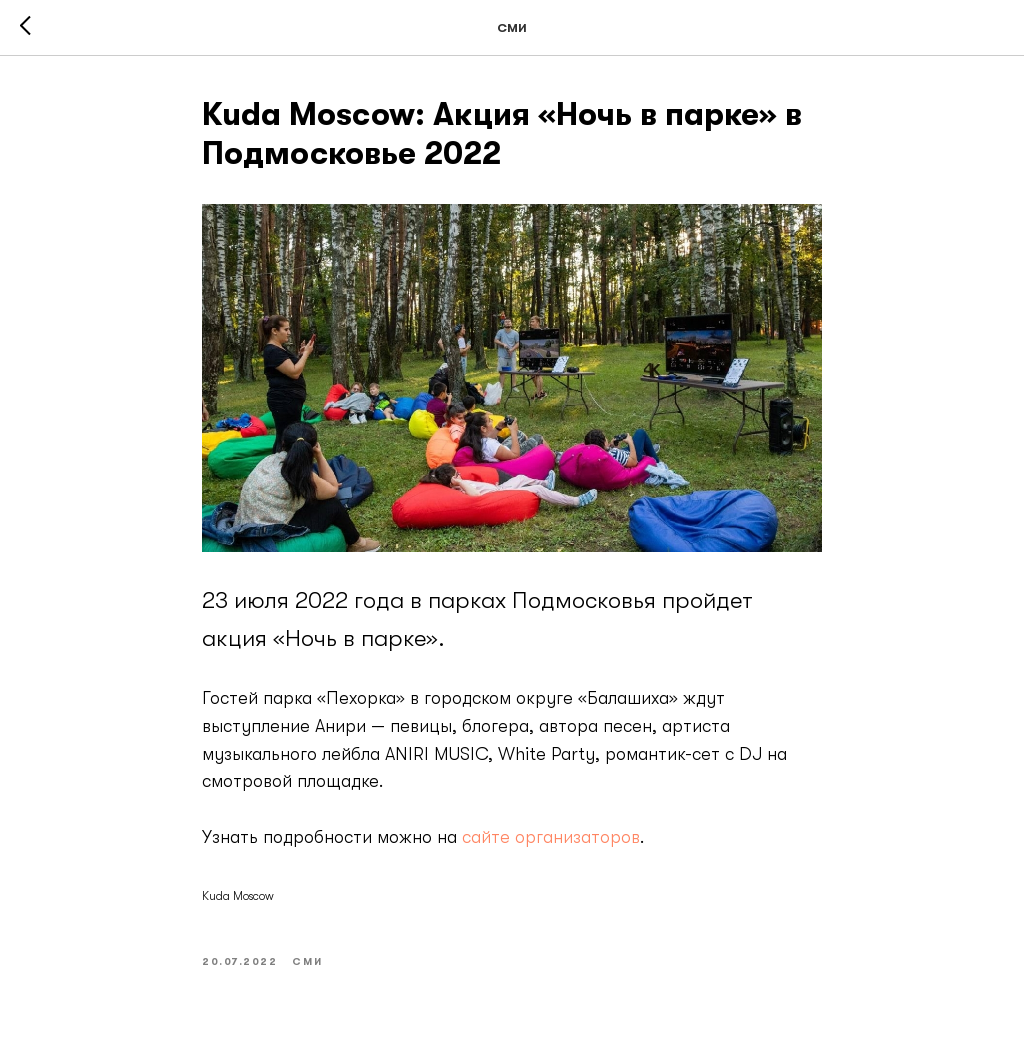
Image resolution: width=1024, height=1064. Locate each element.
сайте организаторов (551, 837)
